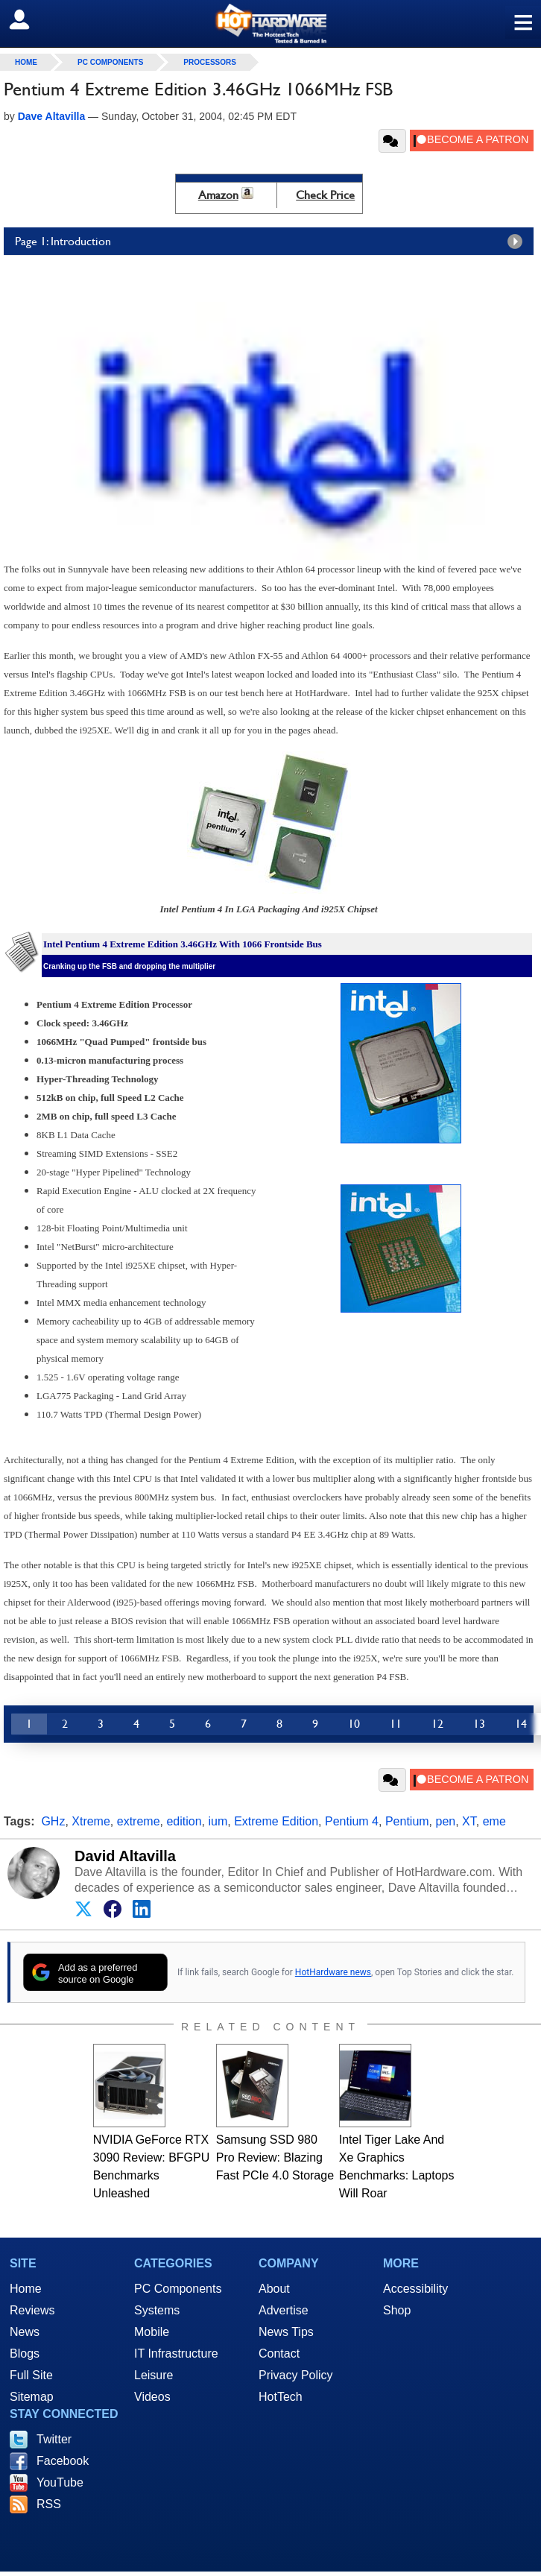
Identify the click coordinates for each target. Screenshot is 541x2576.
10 (354, 1724)
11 (396, 1724)
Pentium (407, 1821)
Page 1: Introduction (272, 241)
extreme (138, 1821)
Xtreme (91, 1821)
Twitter (54, 2439)
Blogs (24, 2353)
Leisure (153, 2375)
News (24, 2332)
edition (183, 1821)
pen (446, 1821)
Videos (152, 2396)
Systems (157, 2310)
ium (217, 1821)
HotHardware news (333, 1972)
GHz (53, 1821)
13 (479, 1724)
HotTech (281, 2396)
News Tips (286, 2332)
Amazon (218, 195)
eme (494, 1821)
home (26, 62)
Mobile (151, 2332)
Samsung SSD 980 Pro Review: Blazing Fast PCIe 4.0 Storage (275, 2157)
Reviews (32, 2310)
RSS (49, 2504)
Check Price (325, 195)
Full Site (31, 2375)
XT (469, 1821)
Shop (397, 2310)
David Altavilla (125, 1856)
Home (26, 2288)
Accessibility (415, 2288)
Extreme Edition (276, 1821)
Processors (209, 62)
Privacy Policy (296, 2375)
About (274, 2288)
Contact (279, 2353)
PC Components (110, 62)
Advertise (284, 2310)
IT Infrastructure (176, 2353)
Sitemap (32, 2396)
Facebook (63, 2461)
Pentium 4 (352, 1821)
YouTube (60, 2482)
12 (437, 1724)
